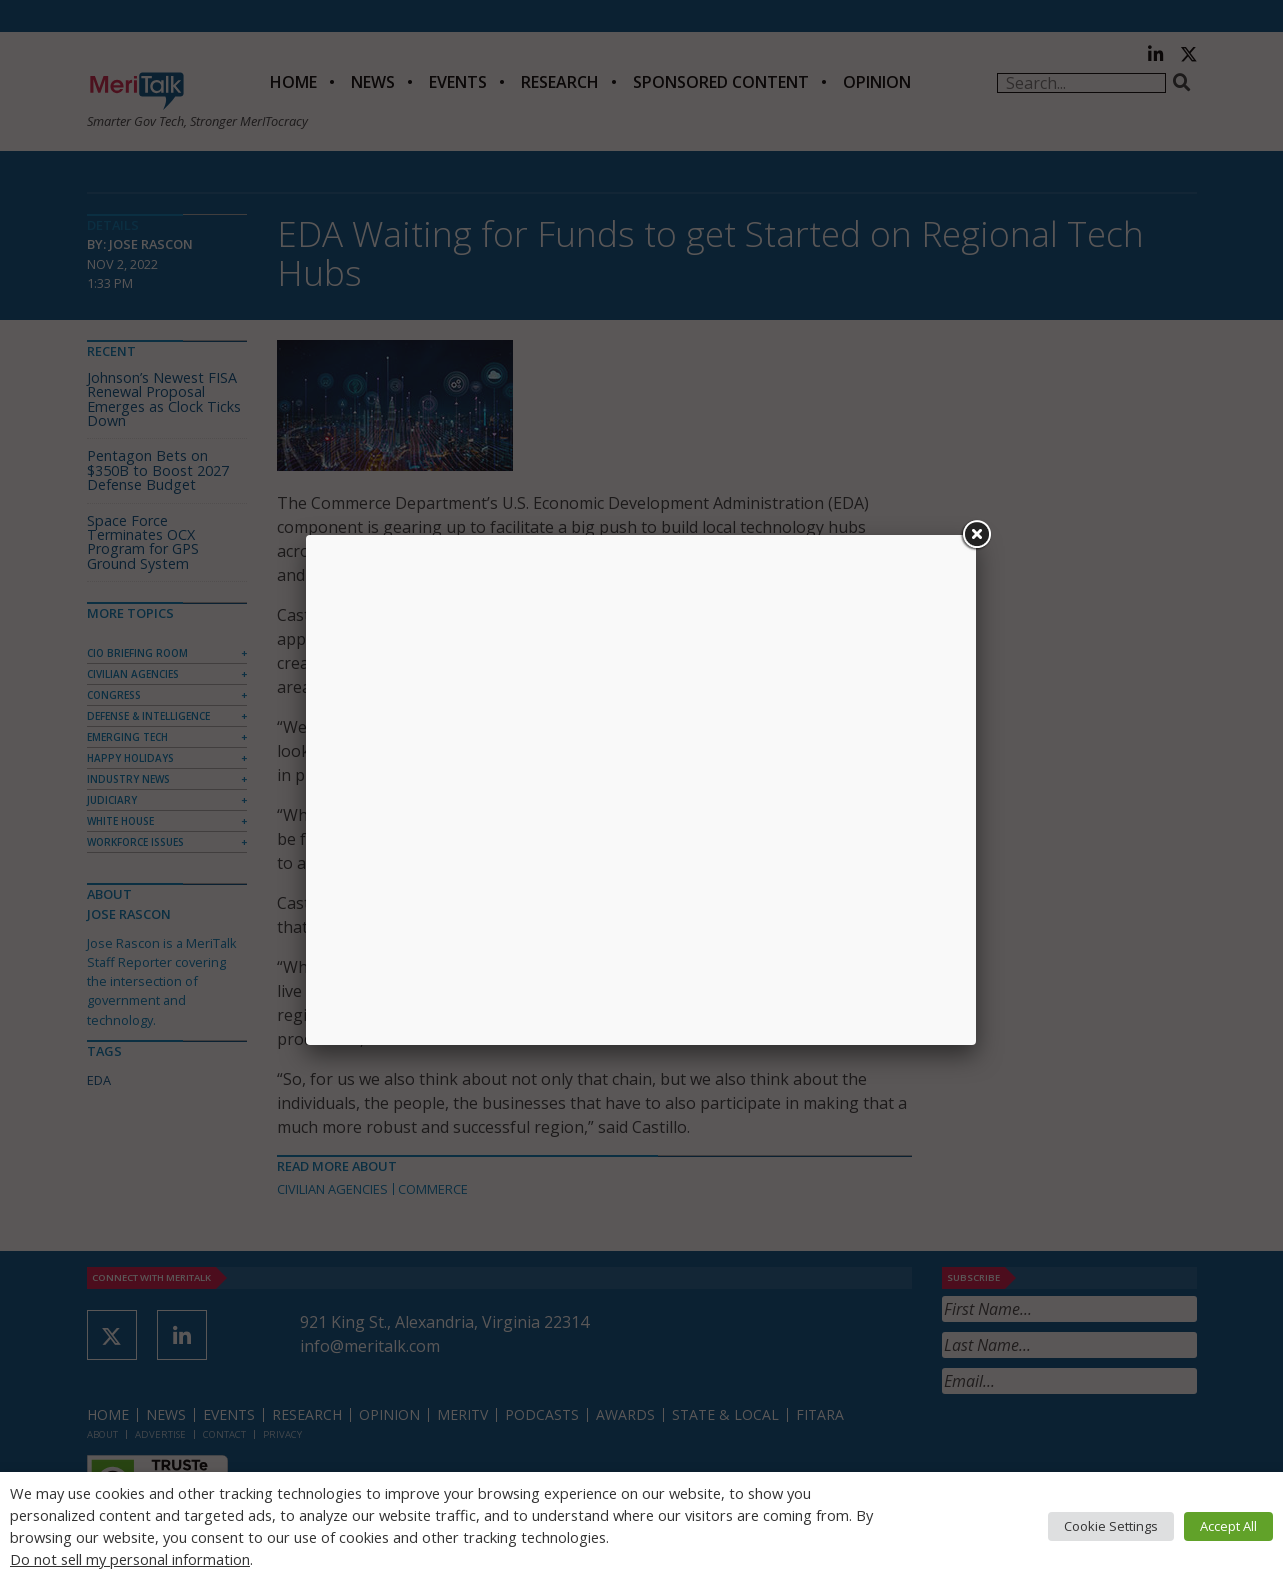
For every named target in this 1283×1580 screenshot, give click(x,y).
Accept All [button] (1228, 1526)
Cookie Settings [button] (1111, 1526)
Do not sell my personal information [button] (130, 1559)
